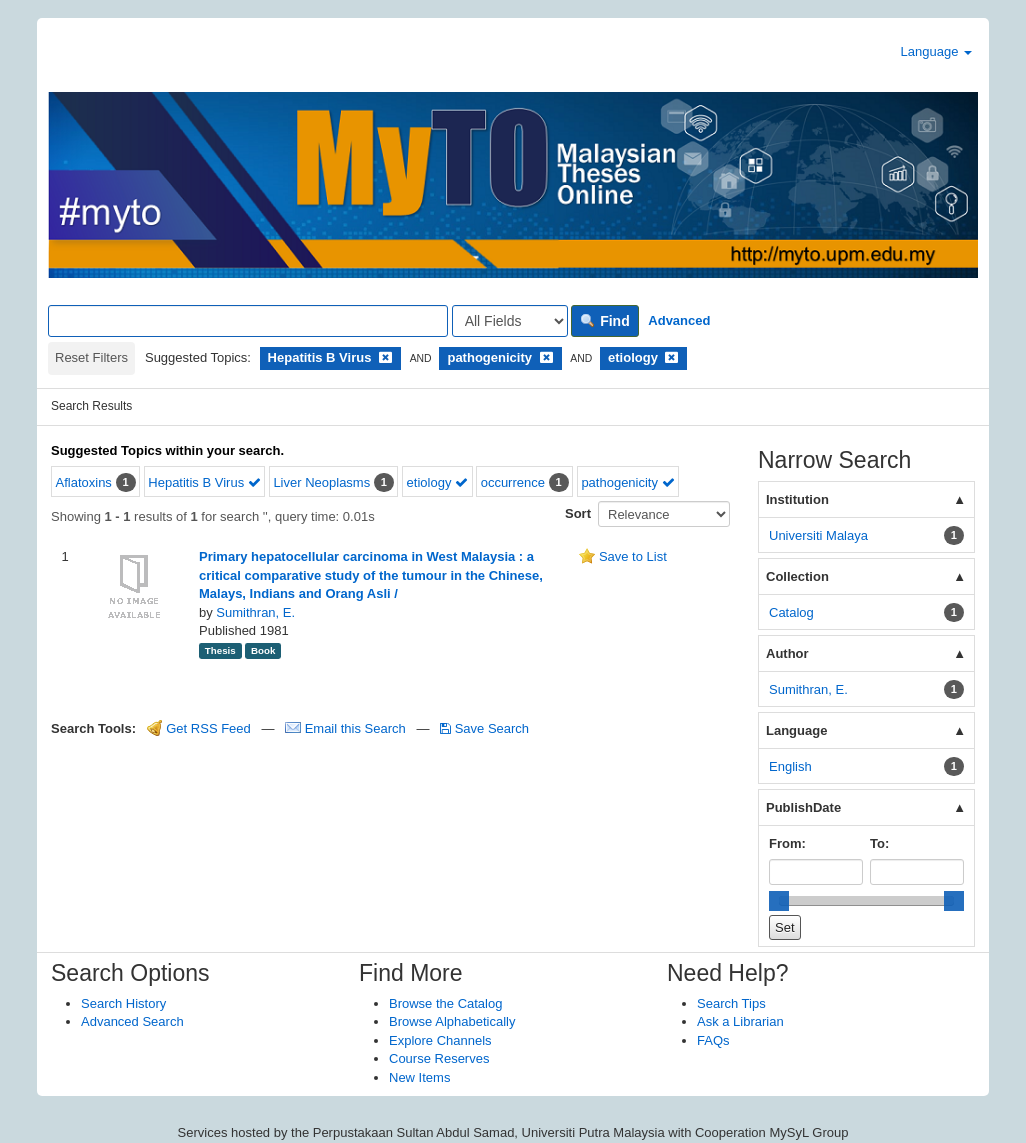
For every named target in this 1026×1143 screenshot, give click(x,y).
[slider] (779, 901)
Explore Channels (440, 1040)
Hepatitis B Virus (204, 482)
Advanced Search (132, 1021)
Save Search (484, 728)
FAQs (713, 1040)
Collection (797, 576)
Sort (578, 513)
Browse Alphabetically (452, 1021)
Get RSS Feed (199, 728)
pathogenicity (627, 482)
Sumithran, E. (255, 612)
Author (787, 653)
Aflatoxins (84, 482)
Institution (797, 499)
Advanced (679, 320)
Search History (123, 1003)
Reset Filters (91, 357)
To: (879, 843)
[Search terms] (248, 321)
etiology (437, 482)
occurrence (513, 482)
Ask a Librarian (740, 1021)
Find (604, 321)
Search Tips (731, 1003)
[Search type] (510, 321)
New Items (419, 1077)
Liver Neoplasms (321, 482)
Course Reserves (439, 1058)
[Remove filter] (385, 357)
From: (787, 843)
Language (936, 51)
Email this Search (347, 728)
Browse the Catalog (445, 1003)
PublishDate (803, 807)
